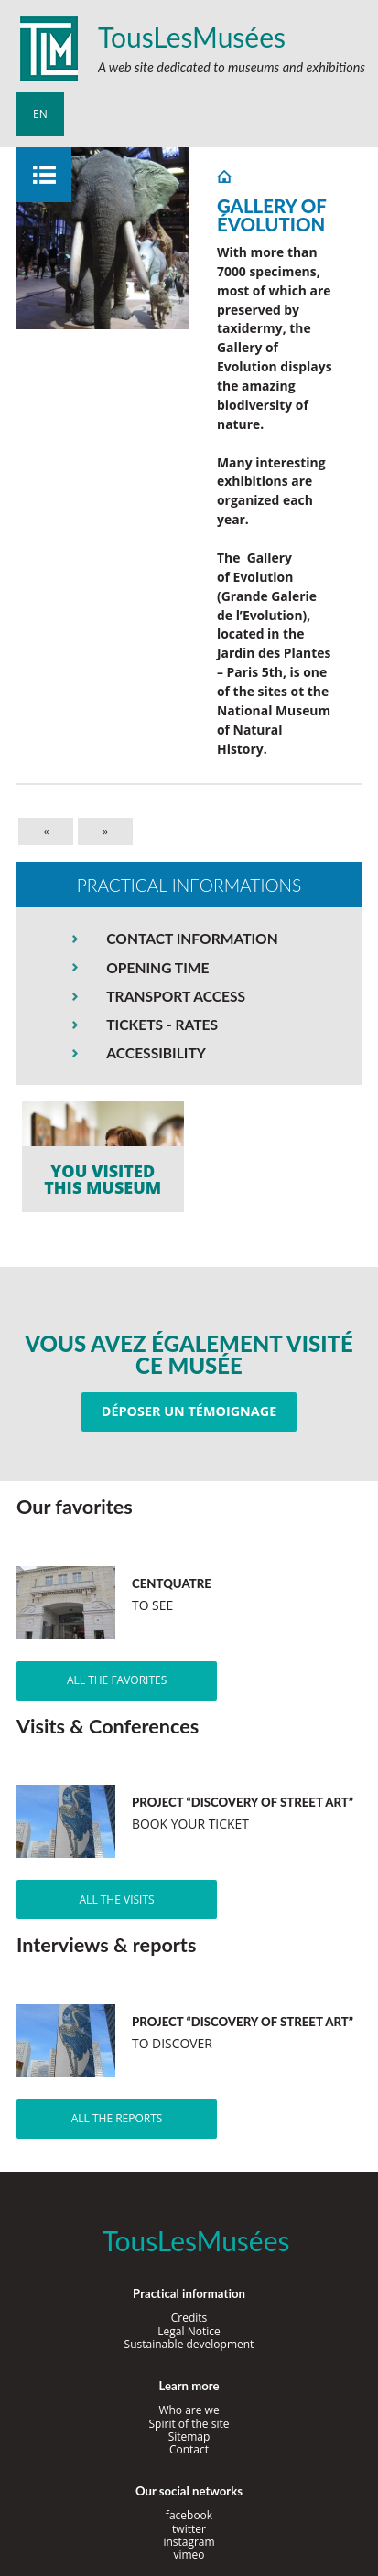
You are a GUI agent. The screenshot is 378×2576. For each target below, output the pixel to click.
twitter (189, 2529)
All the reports (117, 2118)
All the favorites (117, 1680)
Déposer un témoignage (189, 1411)
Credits (189, 2317)
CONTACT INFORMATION (191, 938)
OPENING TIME (157, 968)
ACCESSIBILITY (156, 1053)
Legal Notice (188, 2331)
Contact (189, 2449)
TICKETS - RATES (162, 1024)
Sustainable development (189, 2344)
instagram (188, 2541)
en (40, 114)
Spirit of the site (189, 2423)
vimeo (188, 2554)
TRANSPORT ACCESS (175, 996)
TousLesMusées (192, 36)
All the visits (117, 1899)
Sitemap (189, 2436)
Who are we (188, 2410)
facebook (189, 2515)
